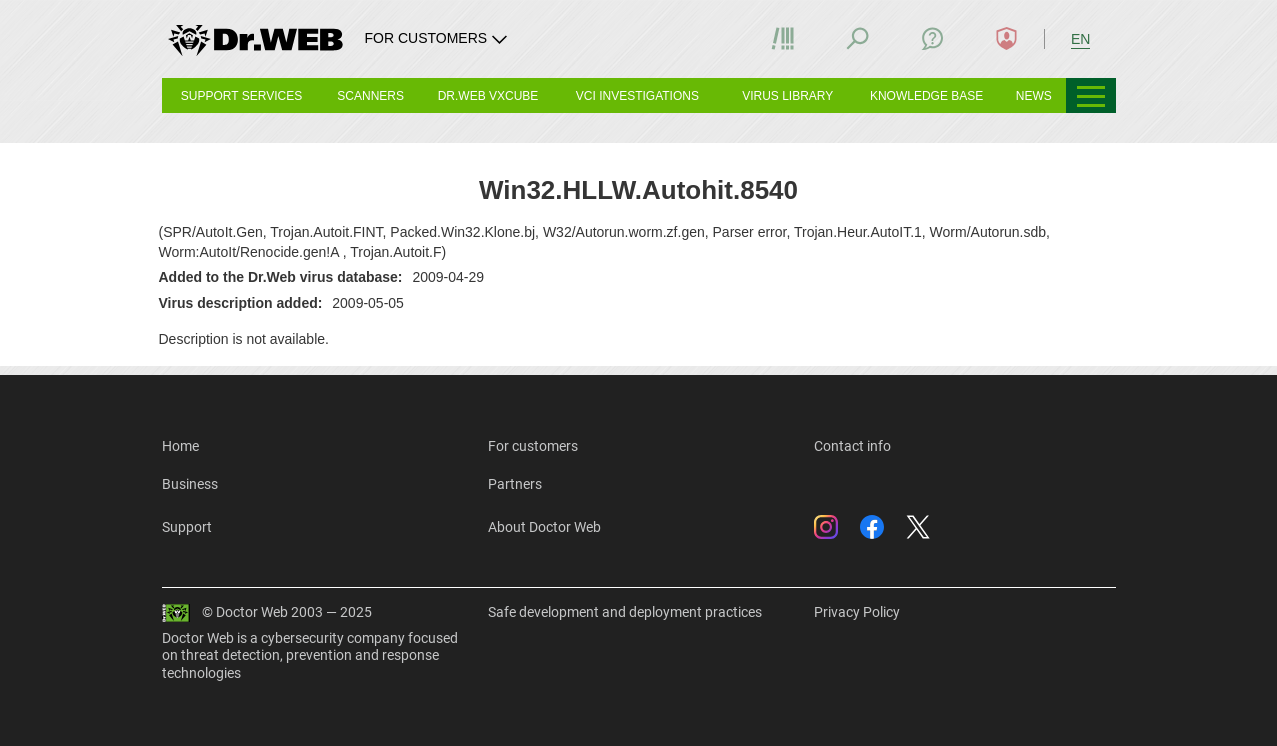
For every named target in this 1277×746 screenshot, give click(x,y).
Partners (515, 484)
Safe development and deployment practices (625, 612)
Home (180, 446)
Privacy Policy (857, 612)
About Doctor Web (544, 527)
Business (190, 484)
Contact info (852, 446)
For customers (533, 446)
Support (187, 527)
